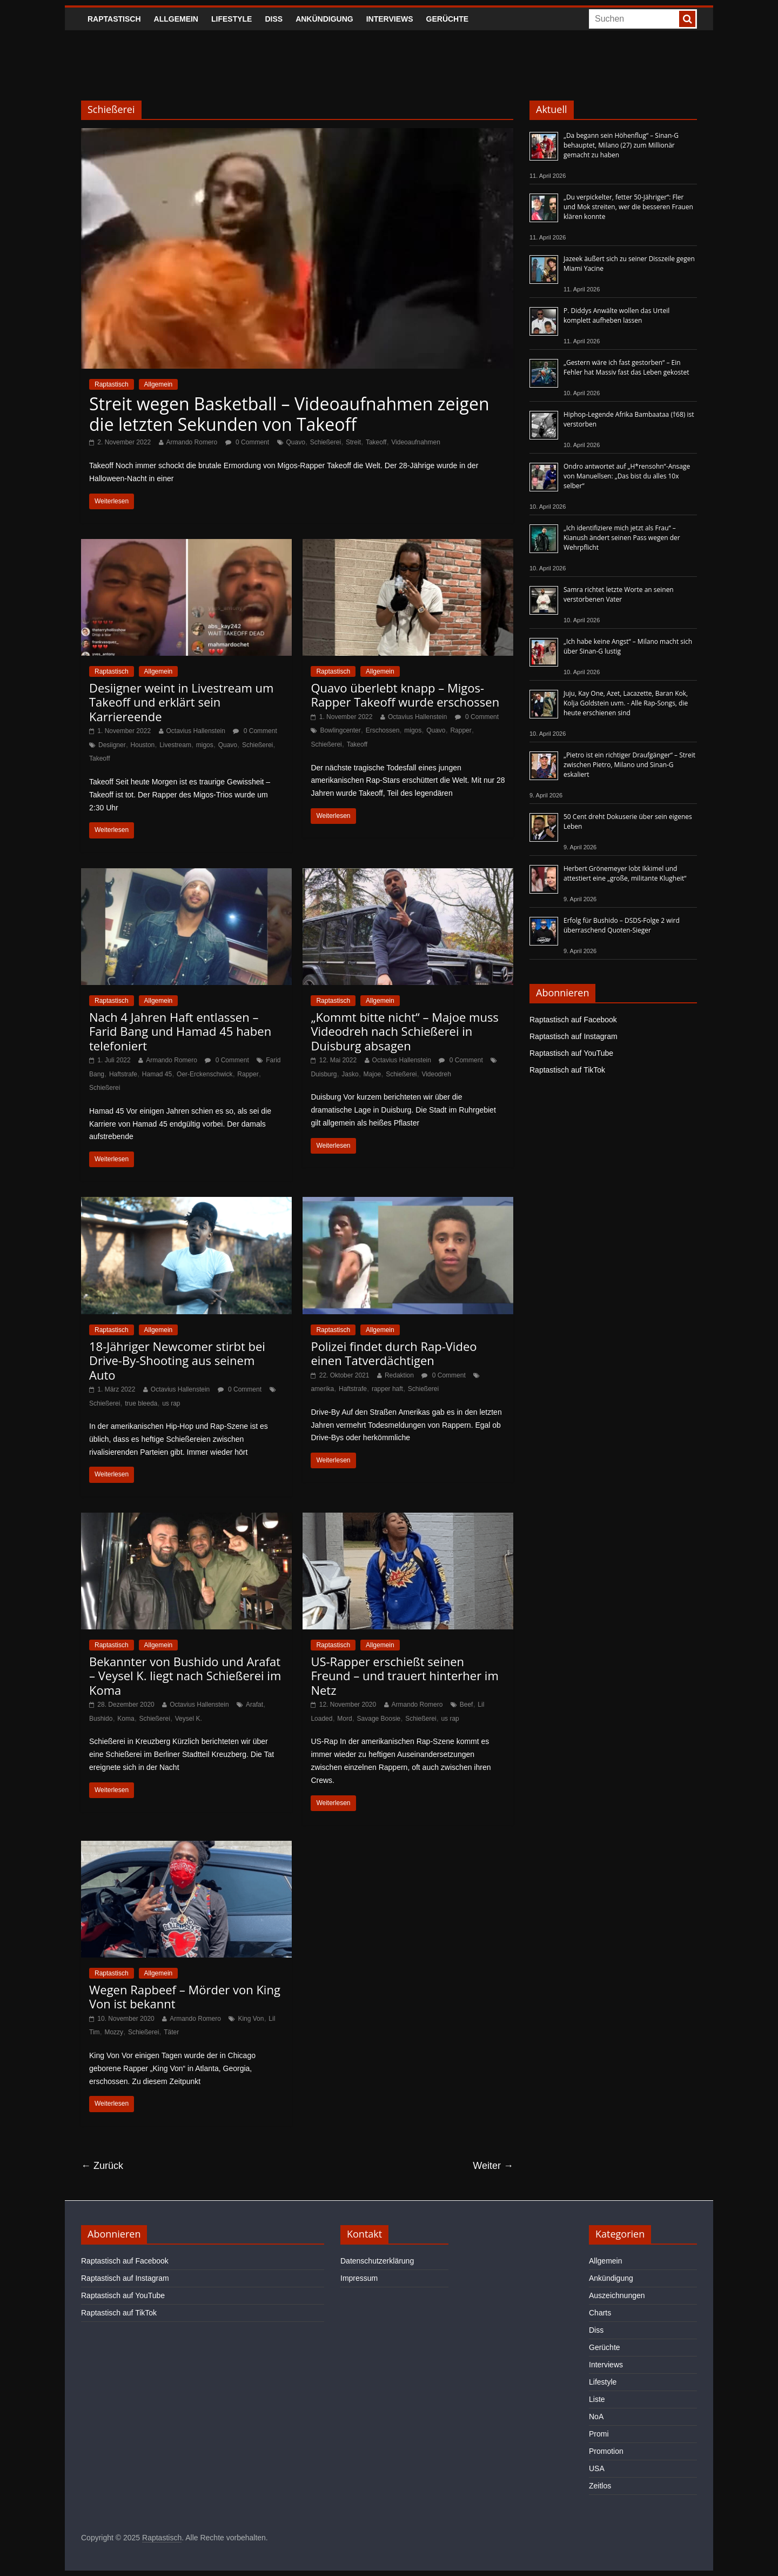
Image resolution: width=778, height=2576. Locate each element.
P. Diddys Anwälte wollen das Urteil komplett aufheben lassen (616, 315)
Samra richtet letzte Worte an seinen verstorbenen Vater (619, 594)
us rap (171, 1403)
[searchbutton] (687, 19)
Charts (600, 2312)
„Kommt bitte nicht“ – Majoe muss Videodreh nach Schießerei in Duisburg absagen (404, 1031)
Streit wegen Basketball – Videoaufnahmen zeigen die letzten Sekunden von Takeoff (289, 414)
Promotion (606, 2451)
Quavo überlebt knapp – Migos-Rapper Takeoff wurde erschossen (405, 695)
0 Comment (247, 442)
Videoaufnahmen (415, 442)
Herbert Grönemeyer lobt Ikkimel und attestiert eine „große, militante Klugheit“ (625, 873)
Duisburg (324, 1074)
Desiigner (112, 745)
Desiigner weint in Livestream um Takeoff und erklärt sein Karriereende (181, 702)
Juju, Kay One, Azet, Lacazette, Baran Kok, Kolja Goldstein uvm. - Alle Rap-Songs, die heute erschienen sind (626, 703)
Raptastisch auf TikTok (567, 1070)
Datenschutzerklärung (377, 2261)
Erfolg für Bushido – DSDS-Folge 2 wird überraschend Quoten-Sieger (622, 925)
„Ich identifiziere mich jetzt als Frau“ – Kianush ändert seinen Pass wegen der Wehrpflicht (622, 537)
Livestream (175, 745)
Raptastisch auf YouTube (571, 1053)
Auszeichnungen (617, 2295)
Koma (125, 1718)
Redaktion (399, 1375)
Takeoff (376, 442)
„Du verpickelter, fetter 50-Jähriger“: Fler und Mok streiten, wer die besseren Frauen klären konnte (628, 206)
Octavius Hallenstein (195, 731)
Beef (466, 1704)
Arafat (254, 1704)
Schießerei (325, 442)
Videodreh (436, 1074)
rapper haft (387, 1389)
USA (597, 2468)
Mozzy (113, 2032)
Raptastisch (114, 19)
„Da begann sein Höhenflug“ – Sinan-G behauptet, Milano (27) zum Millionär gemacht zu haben (621, 145)
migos (204, 745)
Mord (344, 1718)
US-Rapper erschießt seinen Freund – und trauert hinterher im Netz (404, 1675)
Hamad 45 (157, 1074)
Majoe (372, 1074)
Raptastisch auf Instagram (573, 1036)
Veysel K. (188, 1718)
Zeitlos (600, 2485)
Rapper (460, 730)
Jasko (349, 1074)
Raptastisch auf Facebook (573, 1019)
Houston (143, 745)
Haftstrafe (123, 1074)
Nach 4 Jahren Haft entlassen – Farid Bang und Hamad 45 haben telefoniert (180, 1031)
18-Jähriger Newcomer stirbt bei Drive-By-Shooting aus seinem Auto (177, 1360)
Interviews (389, 19)
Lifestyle (231, 19)
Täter (171, 2032)
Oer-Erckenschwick (204, 1074)
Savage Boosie (379, 1718)
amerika (322, 1389)
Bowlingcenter (340, 730)
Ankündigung (324, 19)
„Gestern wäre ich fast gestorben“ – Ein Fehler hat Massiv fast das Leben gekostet (626, 367)
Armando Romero (192, 442)
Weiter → (493, 2165)
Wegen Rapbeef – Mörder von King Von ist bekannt (184, 1996)
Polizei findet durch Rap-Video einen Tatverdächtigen (394, 1353)
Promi (599, 2433)
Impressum (359, 2278)
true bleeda (141, 1403)
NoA (596, 2416)
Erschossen (383, 730)
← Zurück (102, 2165)
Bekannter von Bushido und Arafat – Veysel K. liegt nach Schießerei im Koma (185, 1675)
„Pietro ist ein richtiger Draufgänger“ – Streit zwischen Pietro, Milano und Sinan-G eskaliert (629, 764)
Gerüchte (447, 19)
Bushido (100, 1718)
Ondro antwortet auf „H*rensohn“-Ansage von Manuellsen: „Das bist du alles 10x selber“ (627, 476)
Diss (274, 19)
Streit (353, 442)
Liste (597, 2399)
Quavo (295, 442)
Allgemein (176, 19)
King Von (251, 2018)
